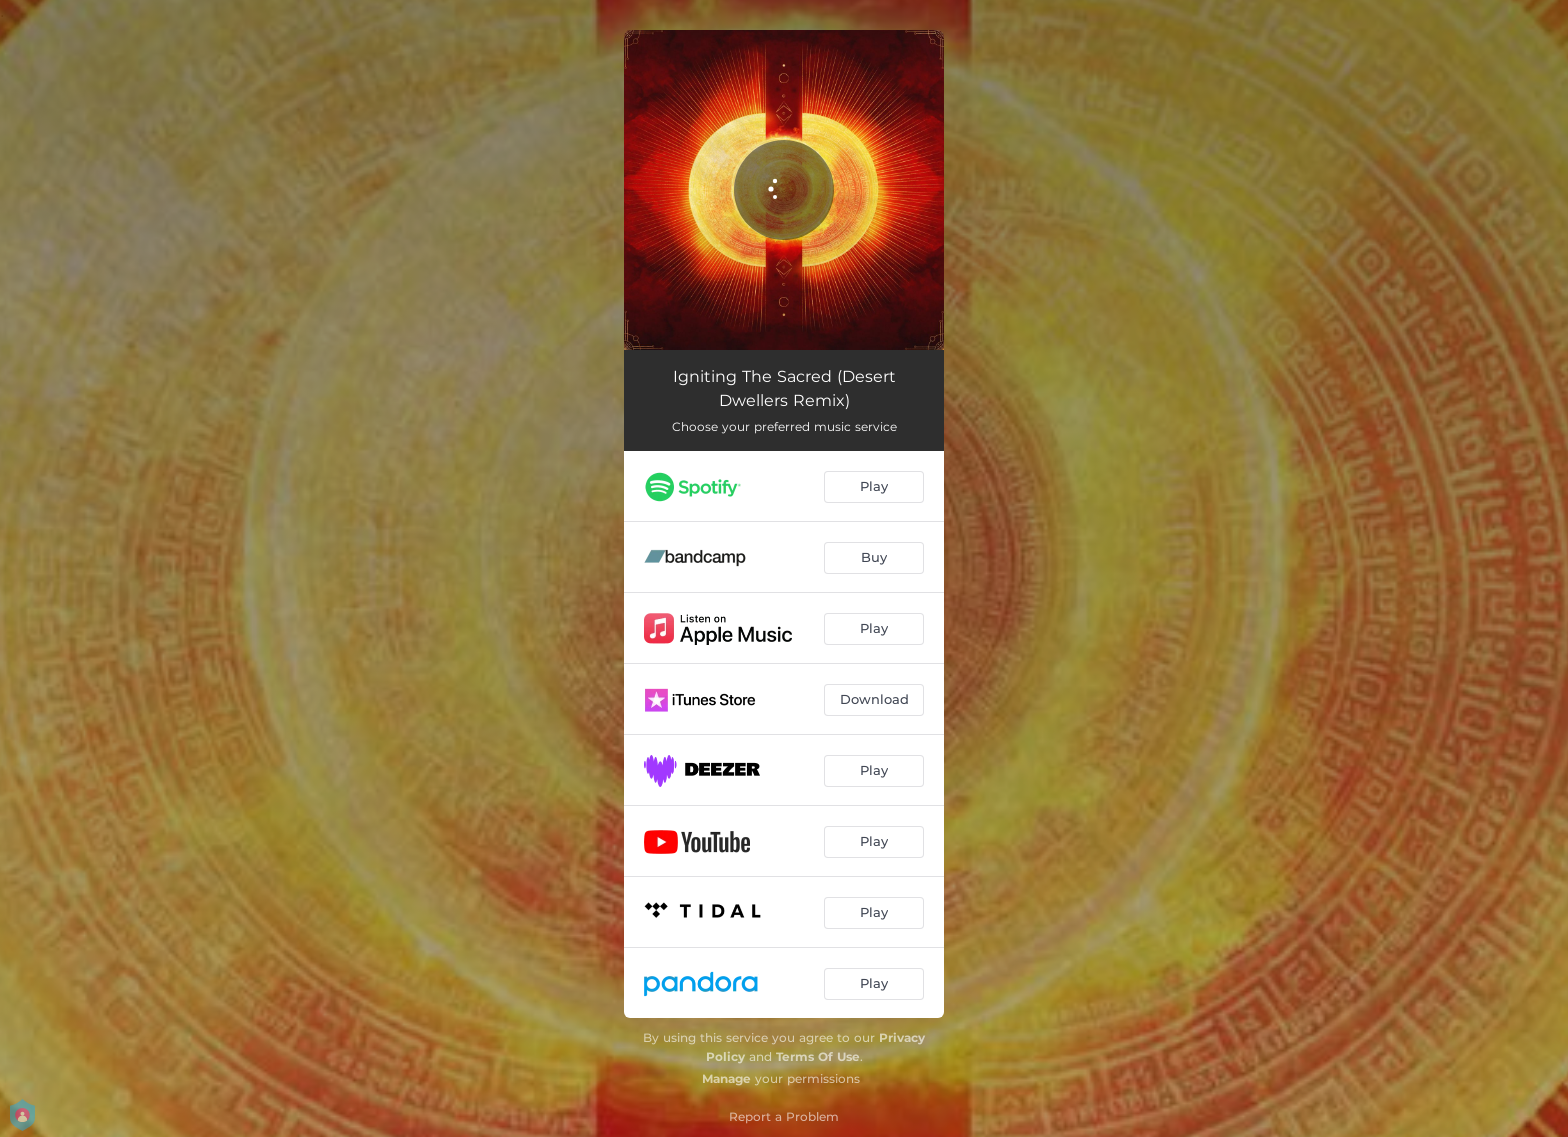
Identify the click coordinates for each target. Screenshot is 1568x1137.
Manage (726, 1078)
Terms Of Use (818, 1056)
